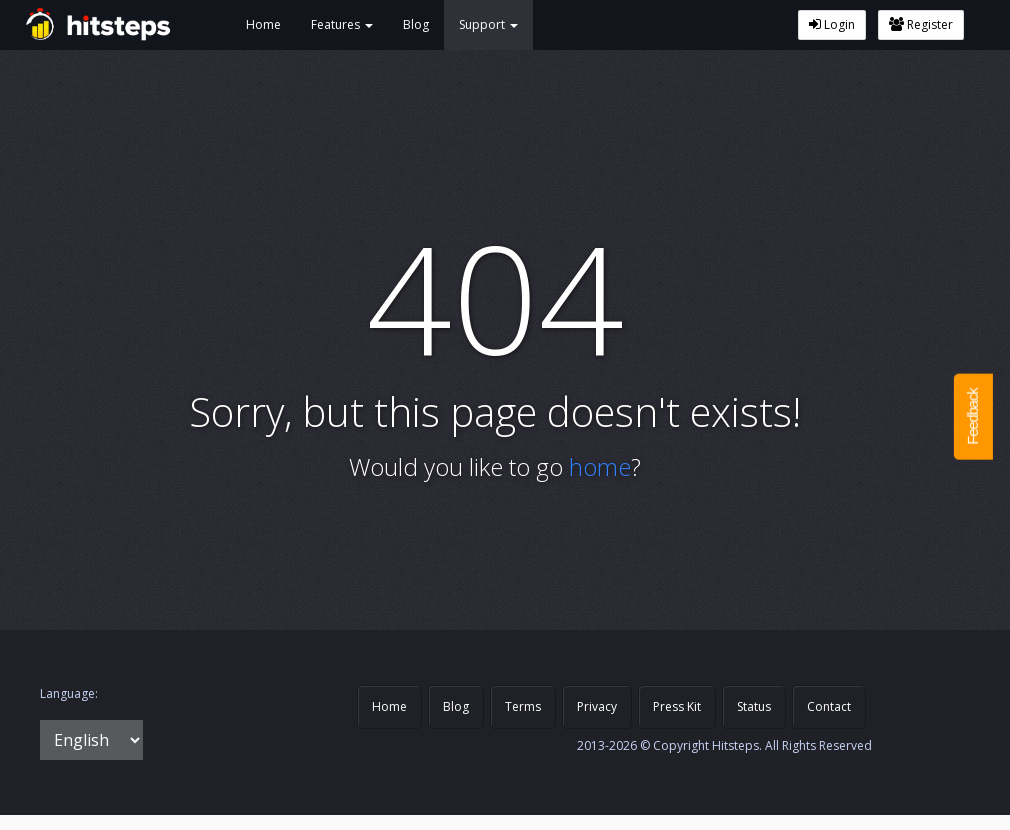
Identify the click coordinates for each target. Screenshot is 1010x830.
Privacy (597, 706)
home (600, 466)
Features (342, 24)
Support (488, 24)
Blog (416, 24)
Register (921, 24)
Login (832, 24)
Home (263, 24)
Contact (829, 706)
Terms (523, 706)
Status (754, 706)
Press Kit (677, 706)
